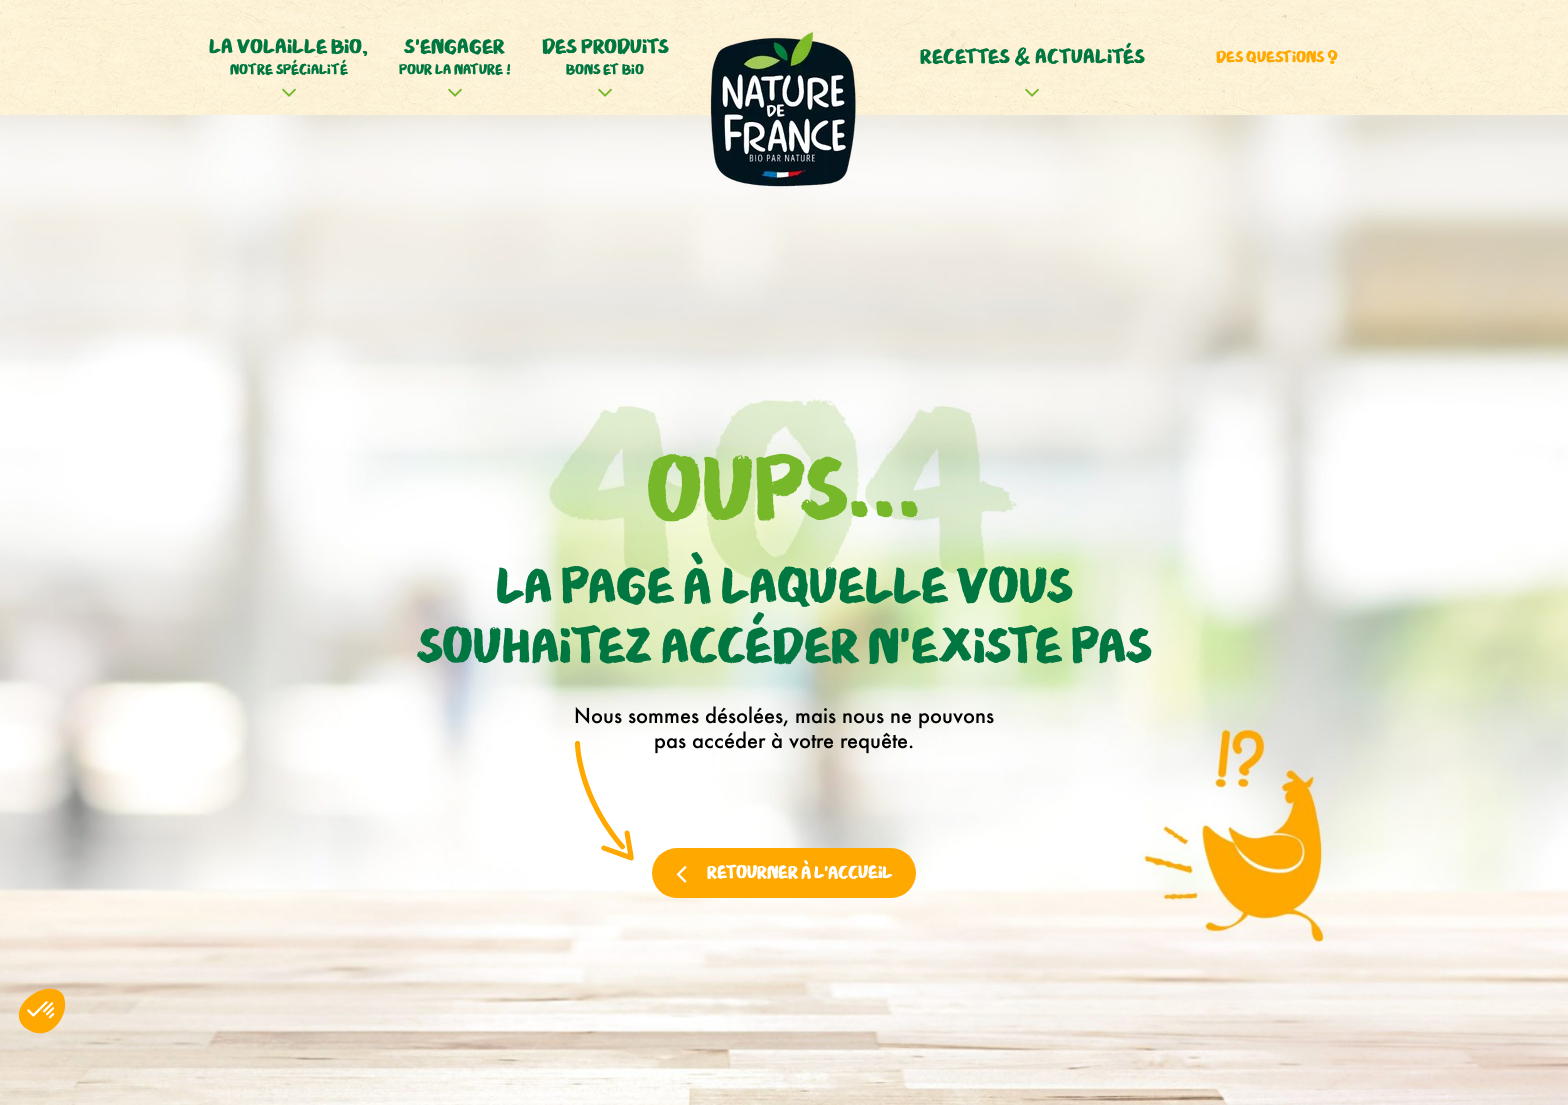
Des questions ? (1277, 57)
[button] (42, 1011)
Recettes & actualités (1032, 57)
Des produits (605, 58)
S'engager (455, 58)
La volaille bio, (288, 58)
